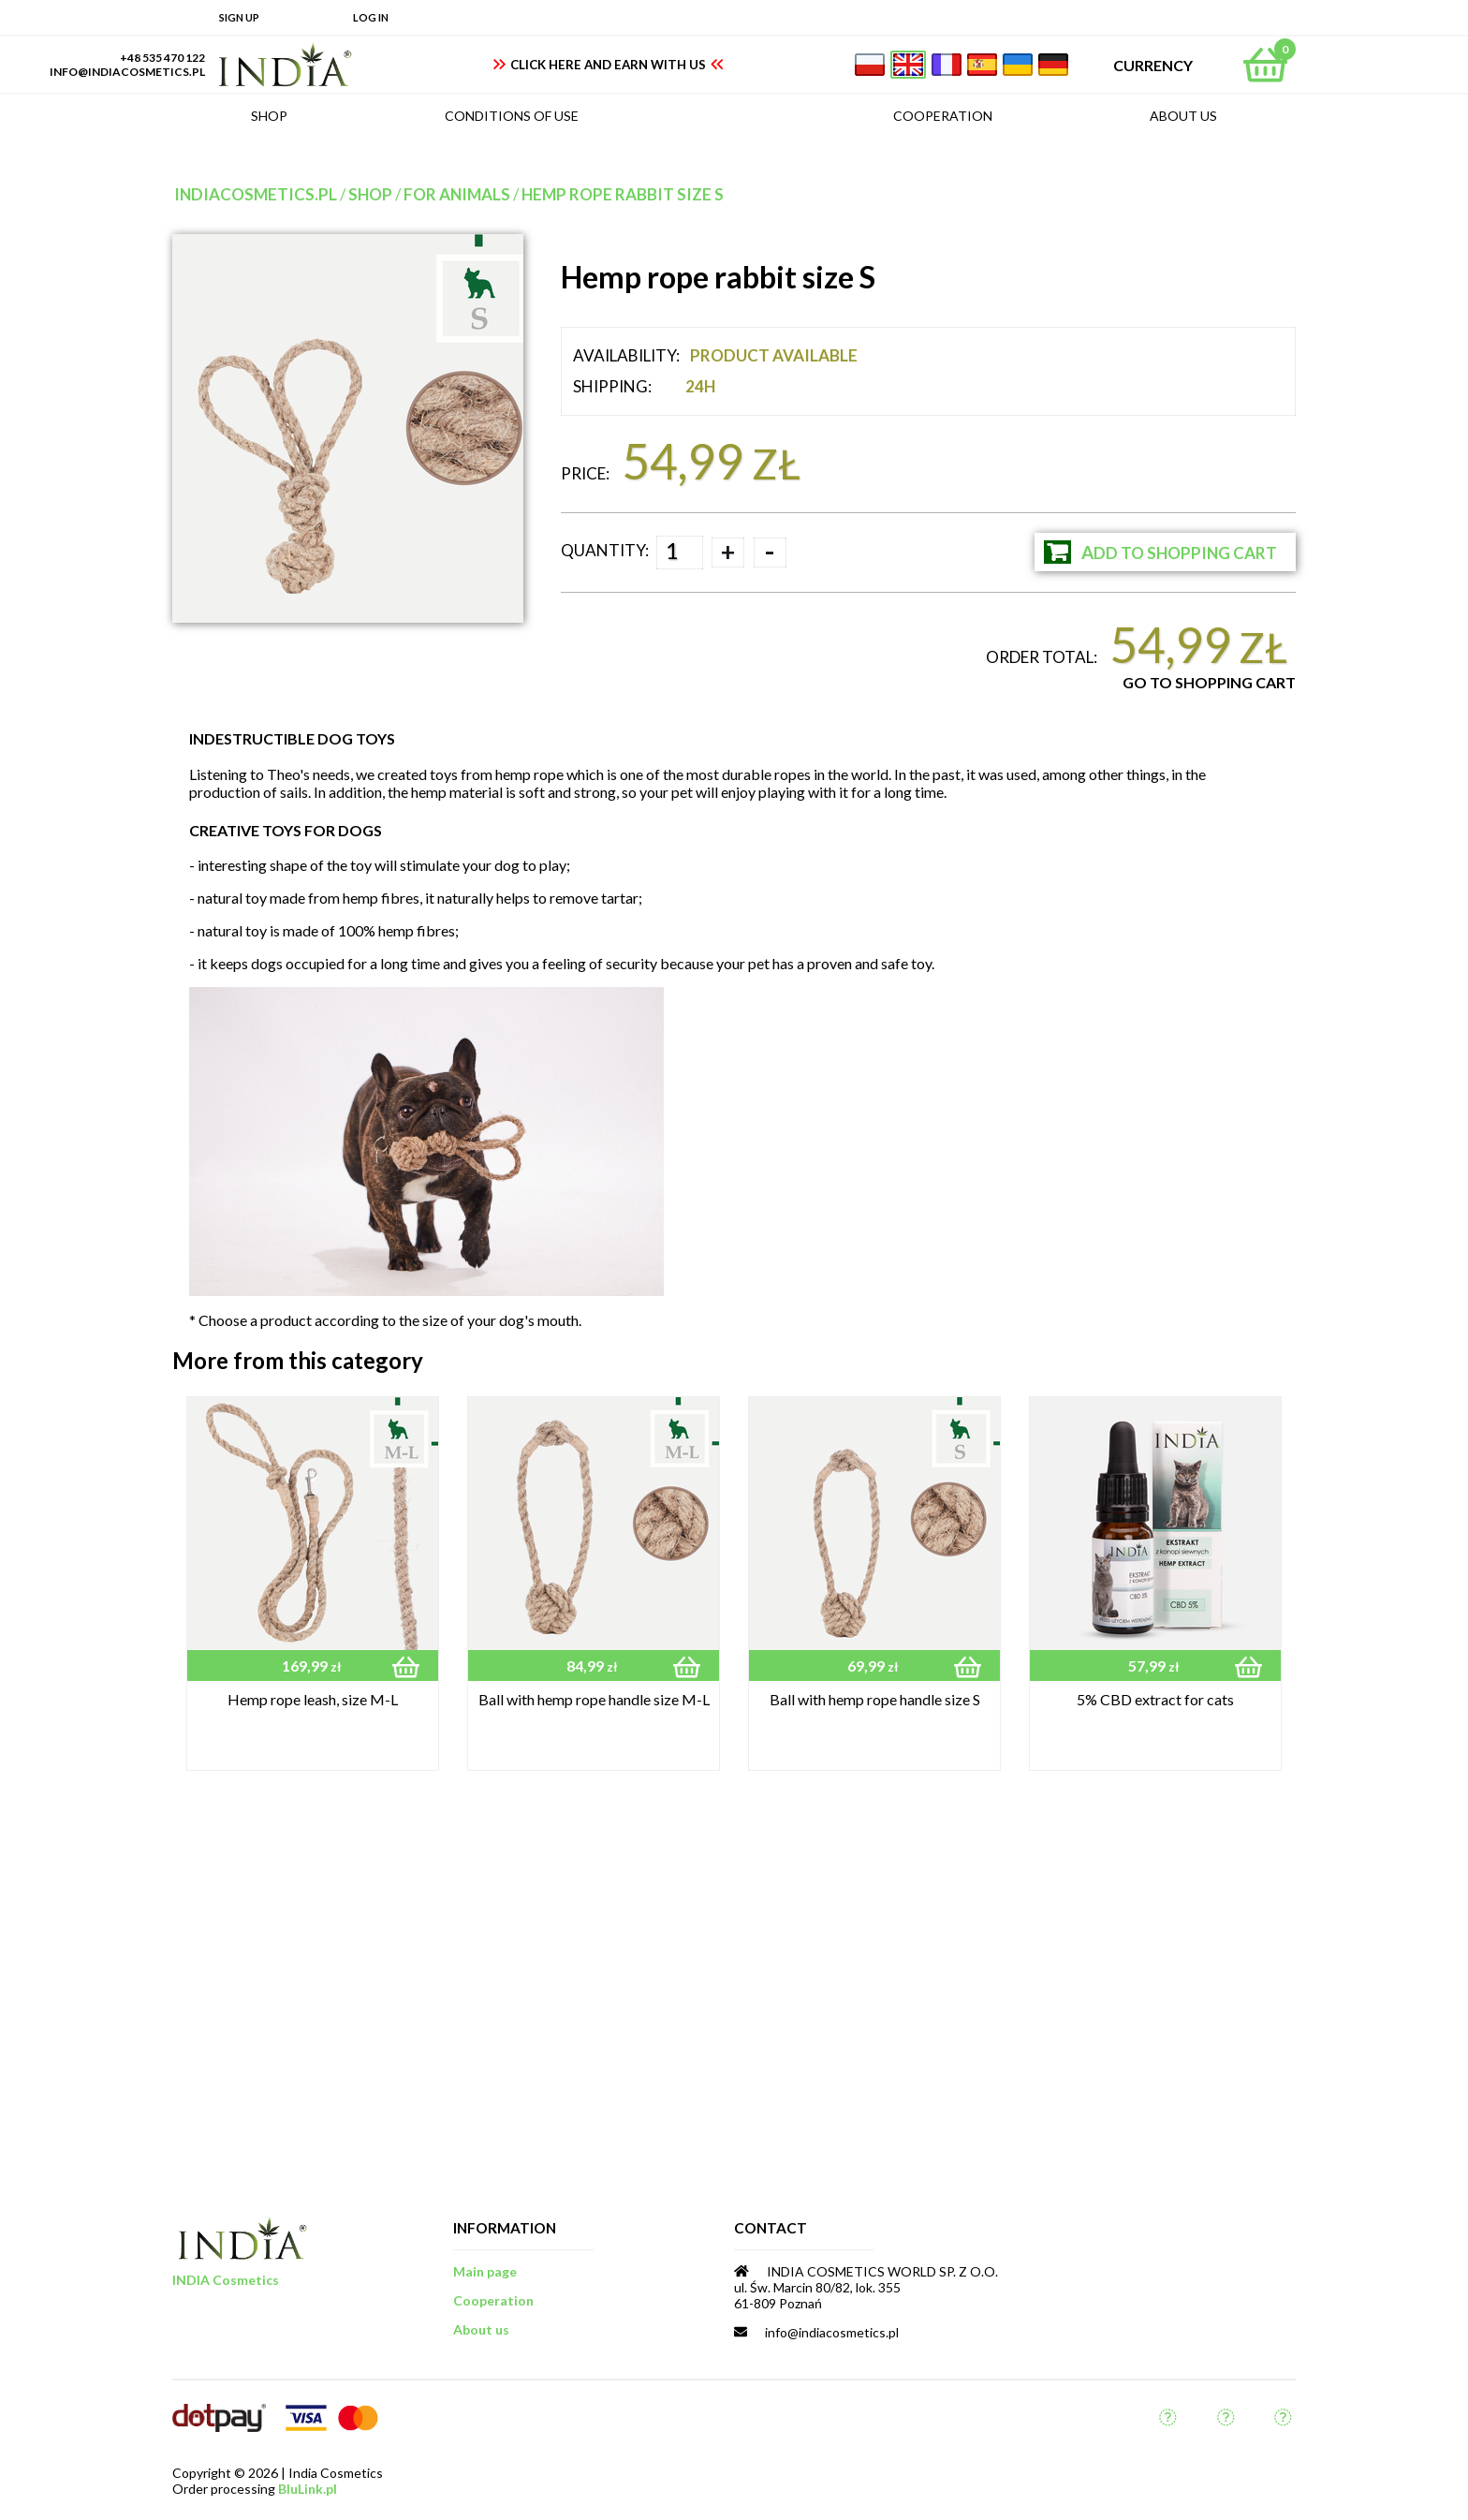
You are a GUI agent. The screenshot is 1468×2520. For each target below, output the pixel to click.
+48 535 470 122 (162, 58)
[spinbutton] (679, 552)
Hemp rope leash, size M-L (313, 1699)
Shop (370, 194)
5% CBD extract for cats (1155, 1699)
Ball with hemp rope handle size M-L (594, 1699)
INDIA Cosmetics (225, 2280)
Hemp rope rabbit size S (622, 194)
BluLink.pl (307, 2489)
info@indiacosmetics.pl (127, 72)
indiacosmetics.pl (255, 194)
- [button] (769, 552)
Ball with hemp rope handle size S (875, 1699)
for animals (457, 194)
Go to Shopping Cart (1209, 682)
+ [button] (728, 552)
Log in (371, 17)
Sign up (239, 17)
